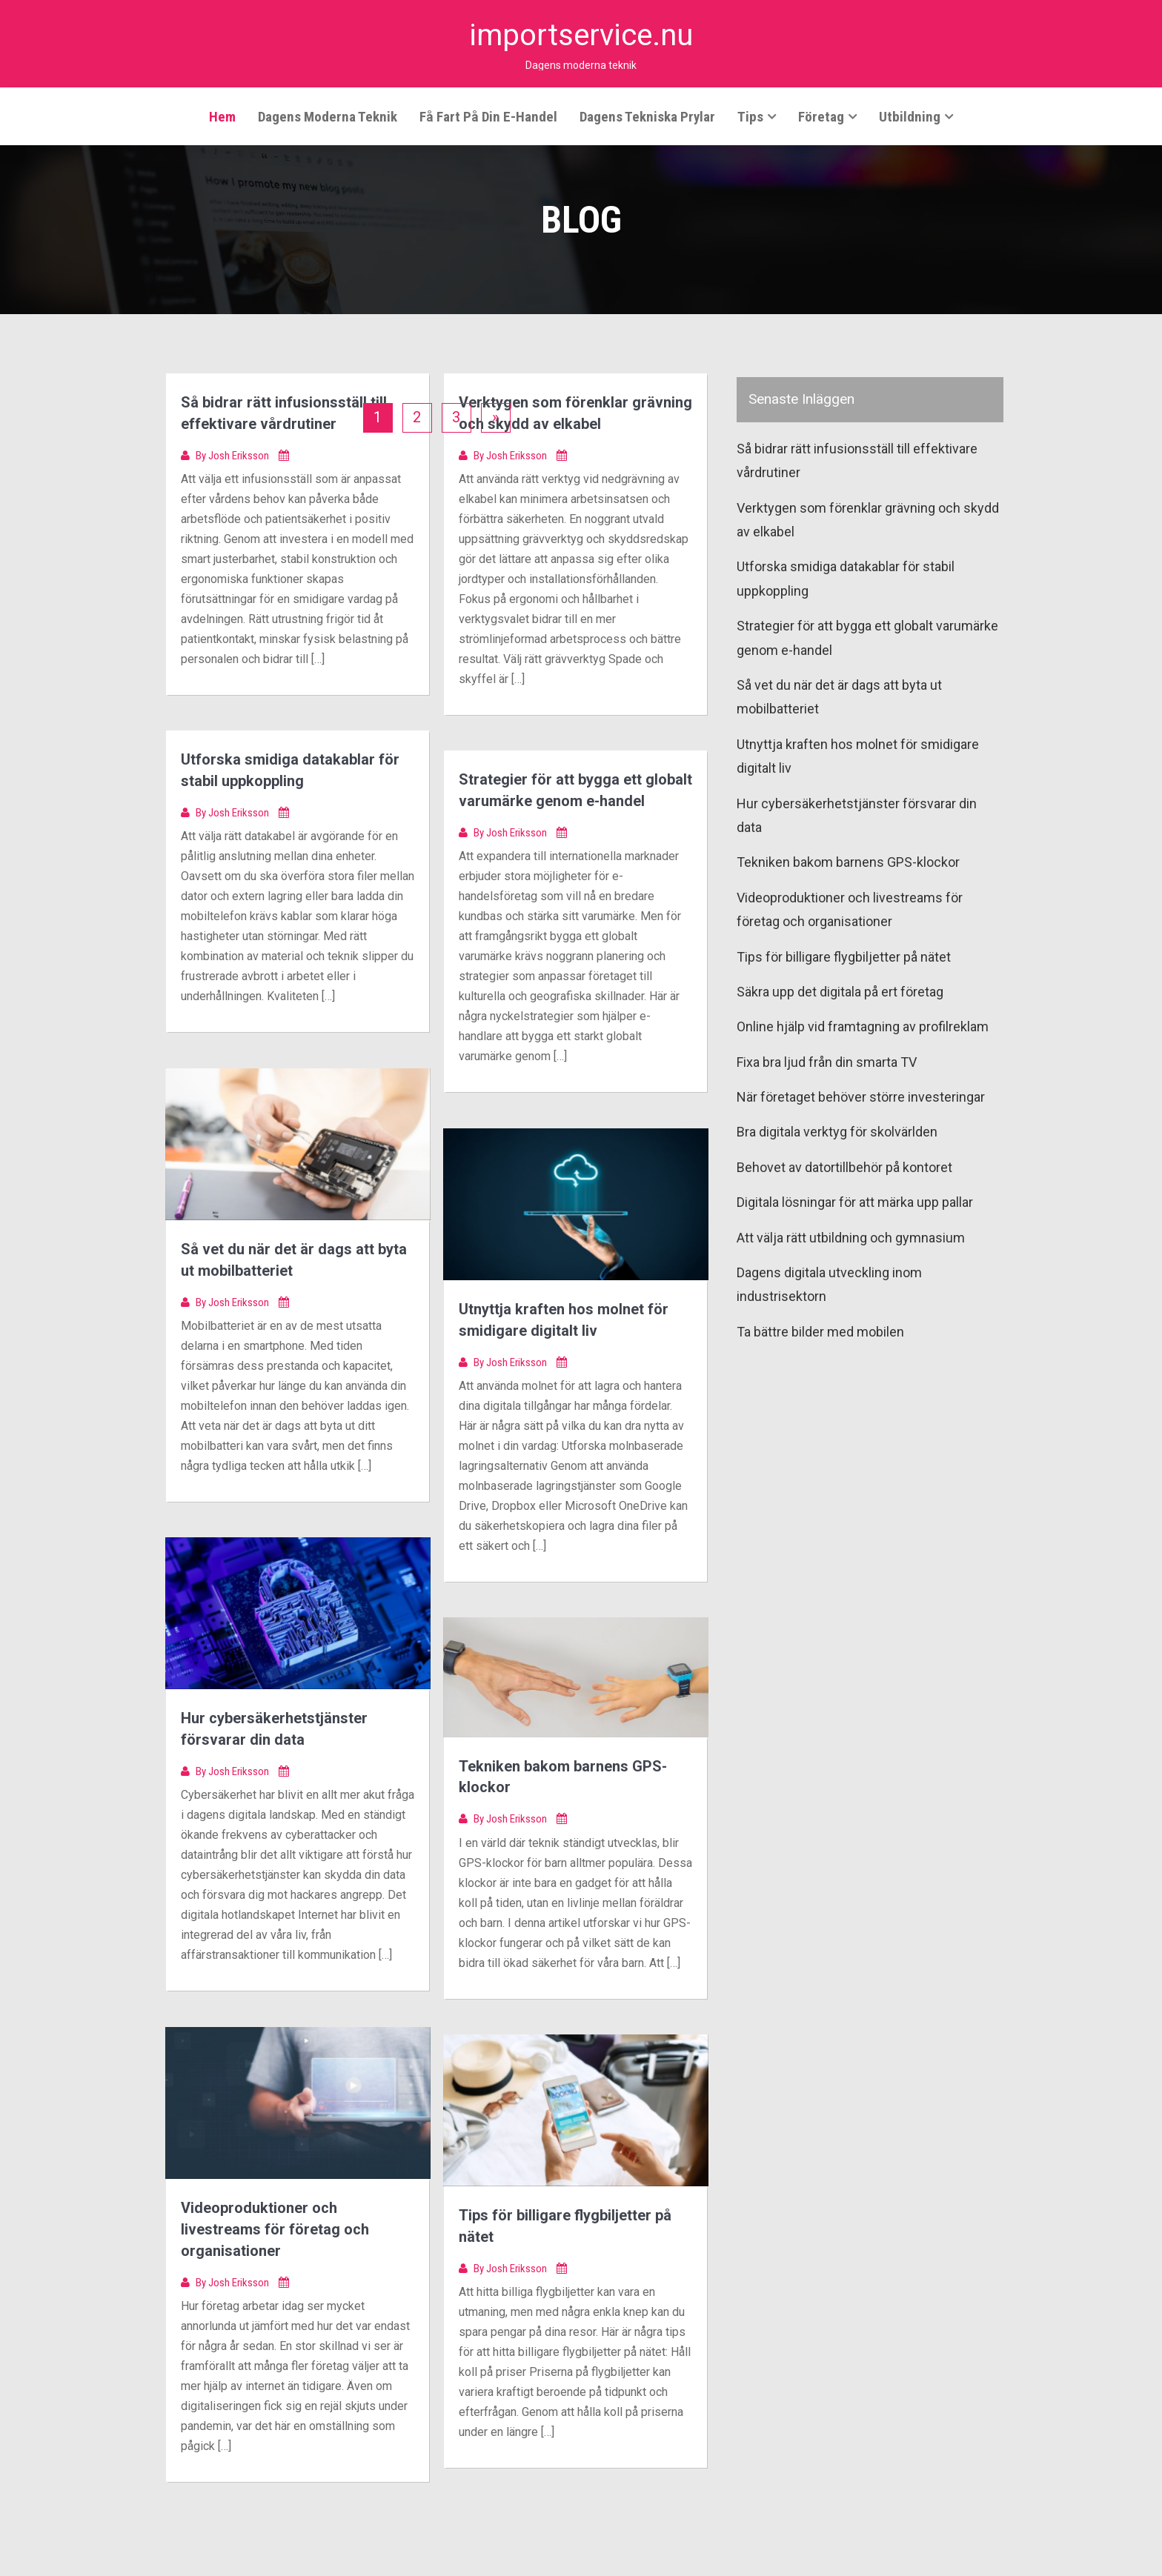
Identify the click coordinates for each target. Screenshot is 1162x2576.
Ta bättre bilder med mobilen (820, 1331)
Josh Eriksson (239, 453)
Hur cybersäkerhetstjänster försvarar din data (857, 814)
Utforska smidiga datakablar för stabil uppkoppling (845, 577)
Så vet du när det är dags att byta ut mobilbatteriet (839, 696)
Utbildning (909, 115)
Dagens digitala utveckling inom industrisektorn (829, 1283)
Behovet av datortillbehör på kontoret (844, 1166)
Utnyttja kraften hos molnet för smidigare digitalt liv (858, 755)
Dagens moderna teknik (327, 115)
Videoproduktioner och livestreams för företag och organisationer (275, 2227)
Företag (821, 115)
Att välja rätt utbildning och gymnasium (851, 1237)
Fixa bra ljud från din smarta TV (827, 1061)
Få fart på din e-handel (488, 115)
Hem (222, 115)
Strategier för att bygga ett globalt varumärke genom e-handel (867, 636)
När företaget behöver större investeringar (861, 1096)
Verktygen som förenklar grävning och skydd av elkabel (868, 519)
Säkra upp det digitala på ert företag (840, 991)
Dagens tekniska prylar (647, 115)
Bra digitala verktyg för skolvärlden (837, 1131)
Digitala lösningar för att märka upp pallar (855, 1201)
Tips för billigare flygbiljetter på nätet (844, 956)
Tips (750, 115)
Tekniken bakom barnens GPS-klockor (848, 861)
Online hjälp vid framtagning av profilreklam (863, 1026)
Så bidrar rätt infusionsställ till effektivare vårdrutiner (857, 459)
